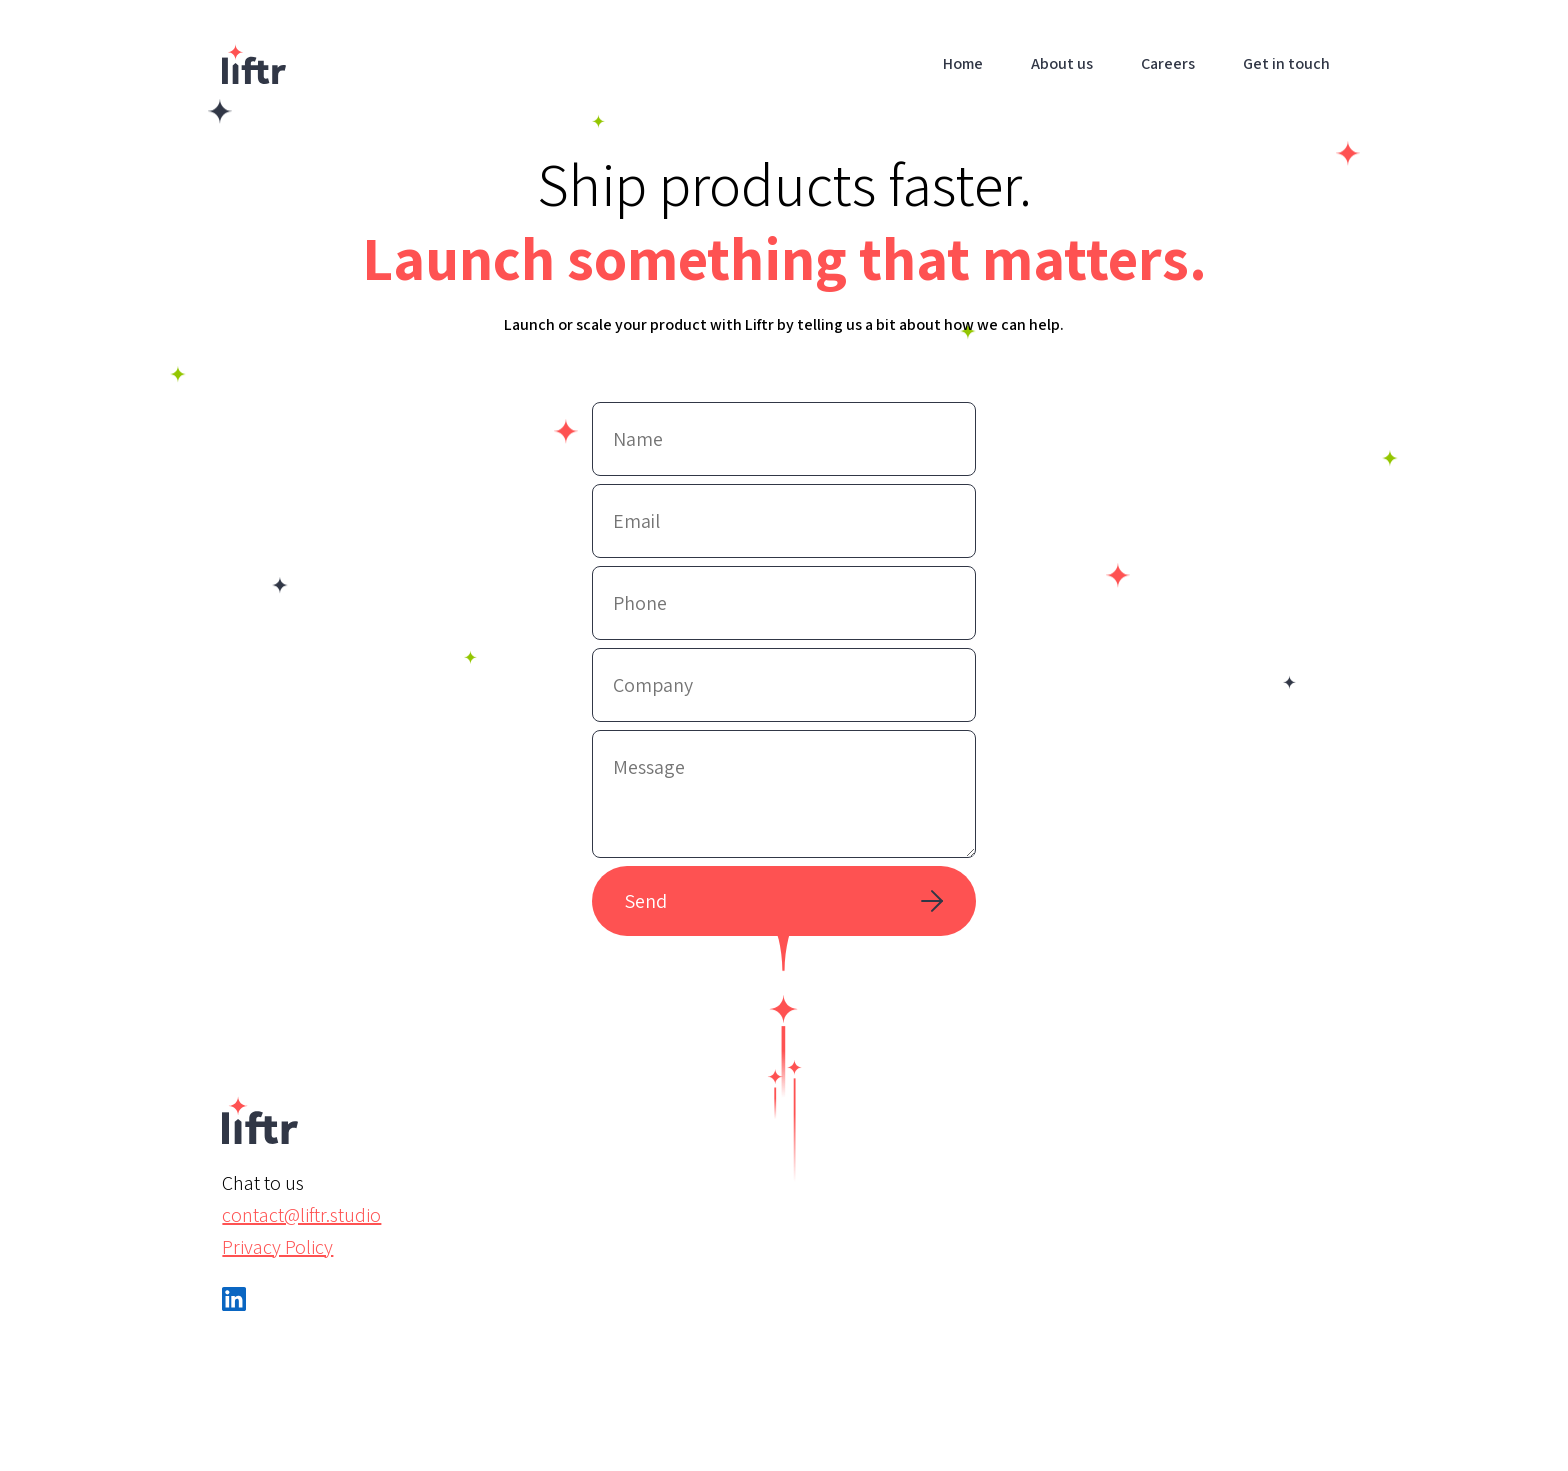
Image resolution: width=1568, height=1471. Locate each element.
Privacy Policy (277, 1247)
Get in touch (1286, 63)
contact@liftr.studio (301, 1215)
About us (1062, 63)
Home (963, 63)
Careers (1168, 63)
